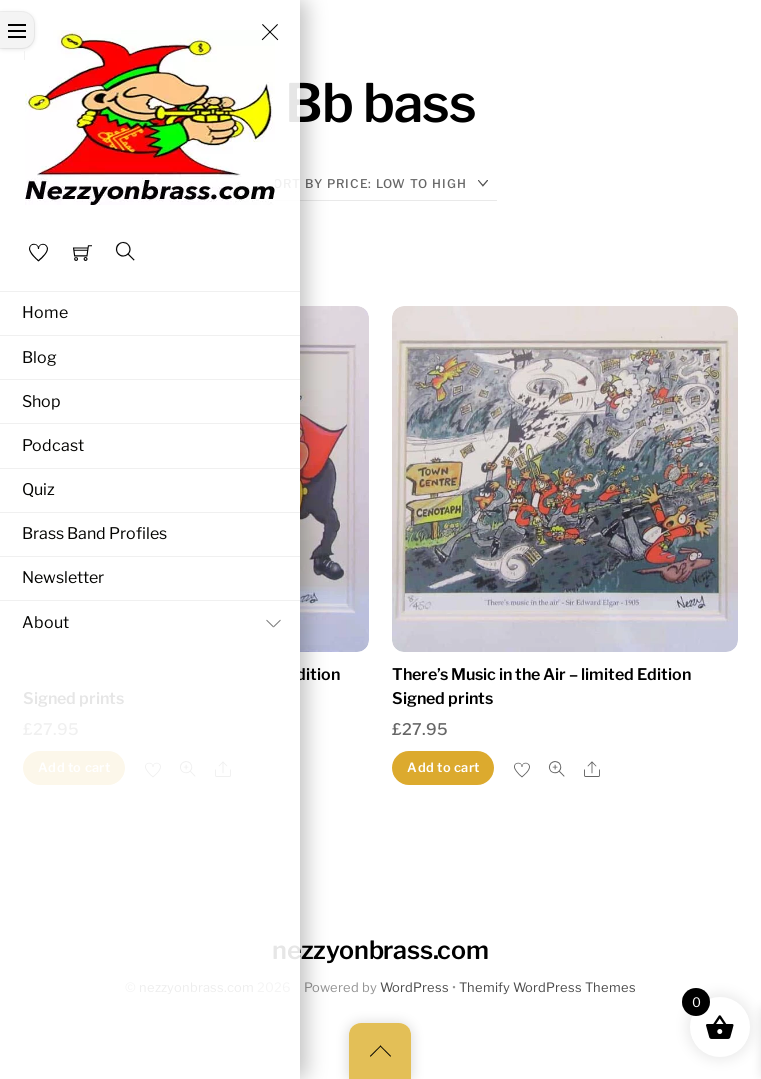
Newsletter (63, 577)
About (156, 623)
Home (45, 312)
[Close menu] (270, 32)
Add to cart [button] (443, 767)
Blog (39, 357)
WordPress (414, 987)
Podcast (53, 445)
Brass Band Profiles (94, 533)
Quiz (38, 489)
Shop (41, 401)
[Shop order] (380, 184)
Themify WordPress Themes (547, 987)
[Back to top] (380, 1051)
